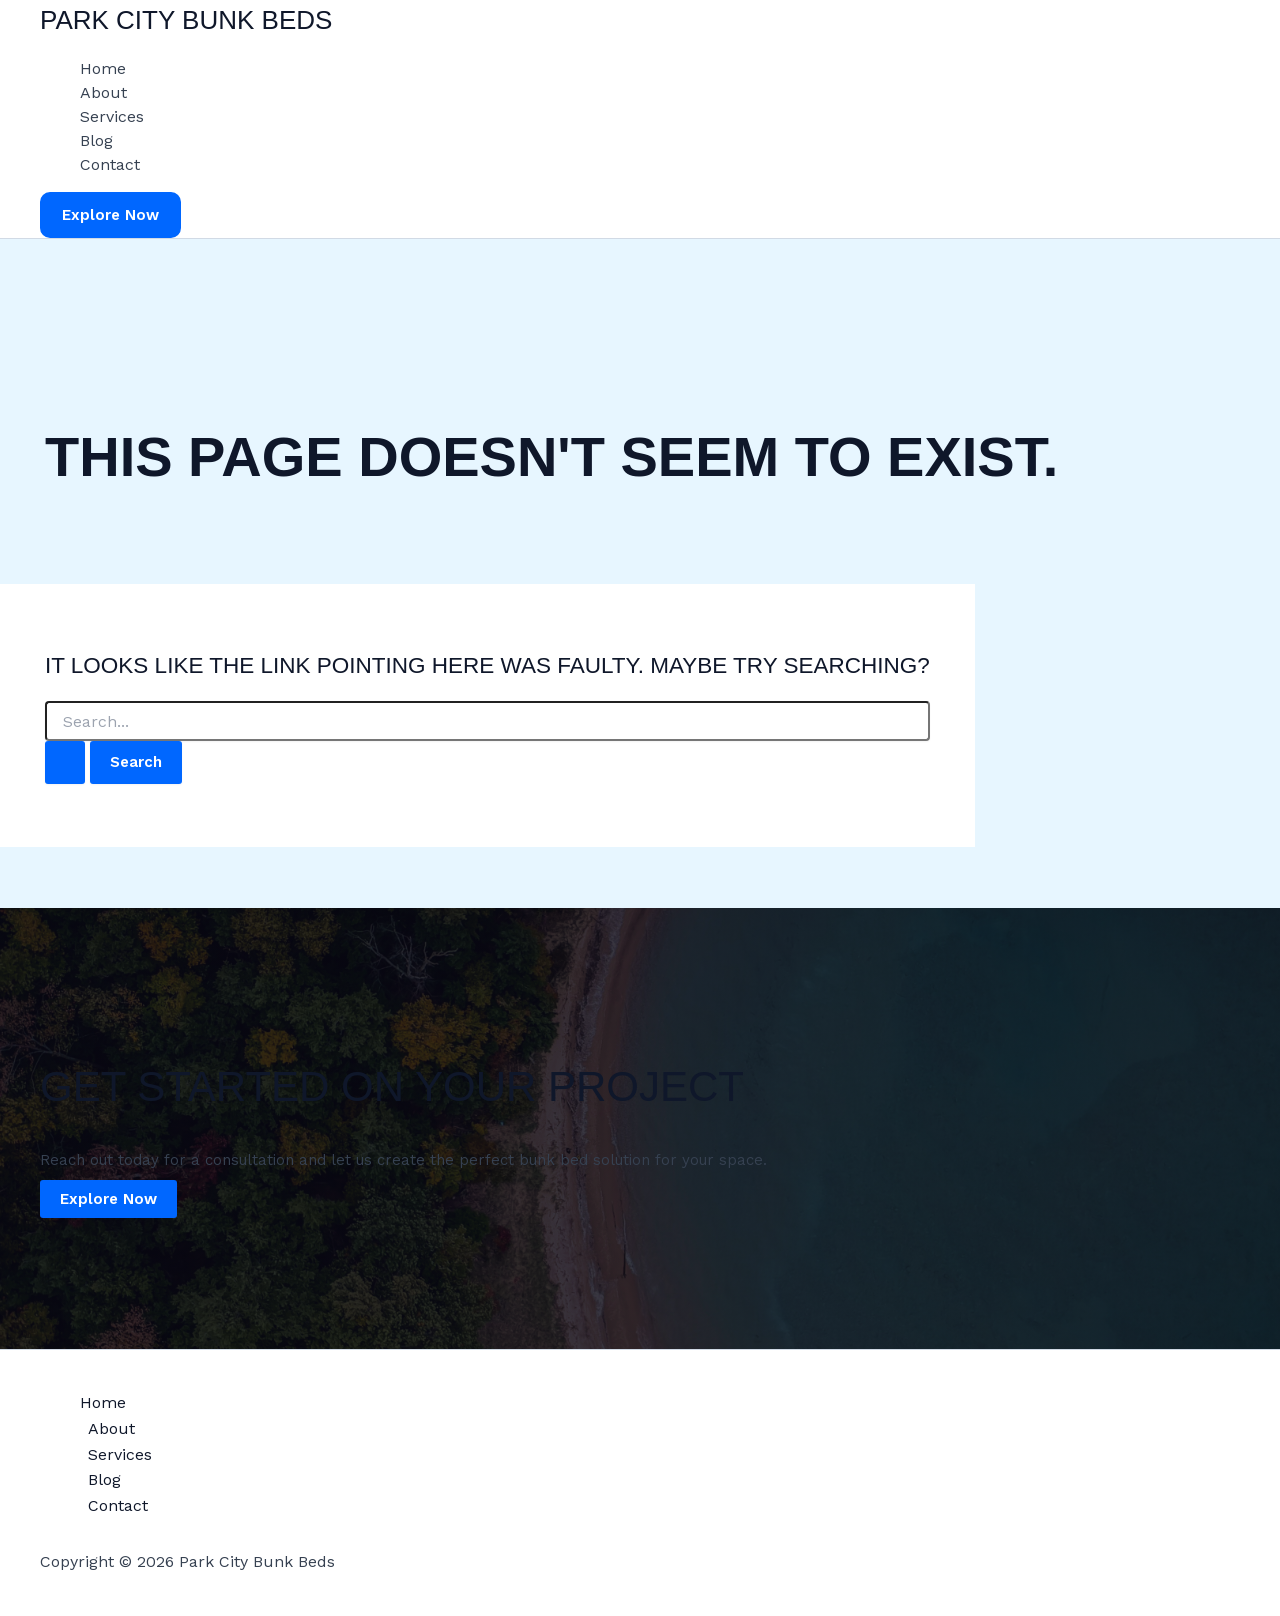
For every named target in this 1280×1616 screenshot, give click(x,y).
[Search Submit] (65, 762)
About (103, 92)
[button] (110, 215)
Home (103, 68)
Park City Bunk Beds (186, 20)
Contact (110, 164)
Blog (96, 140)
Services (112, 116)
